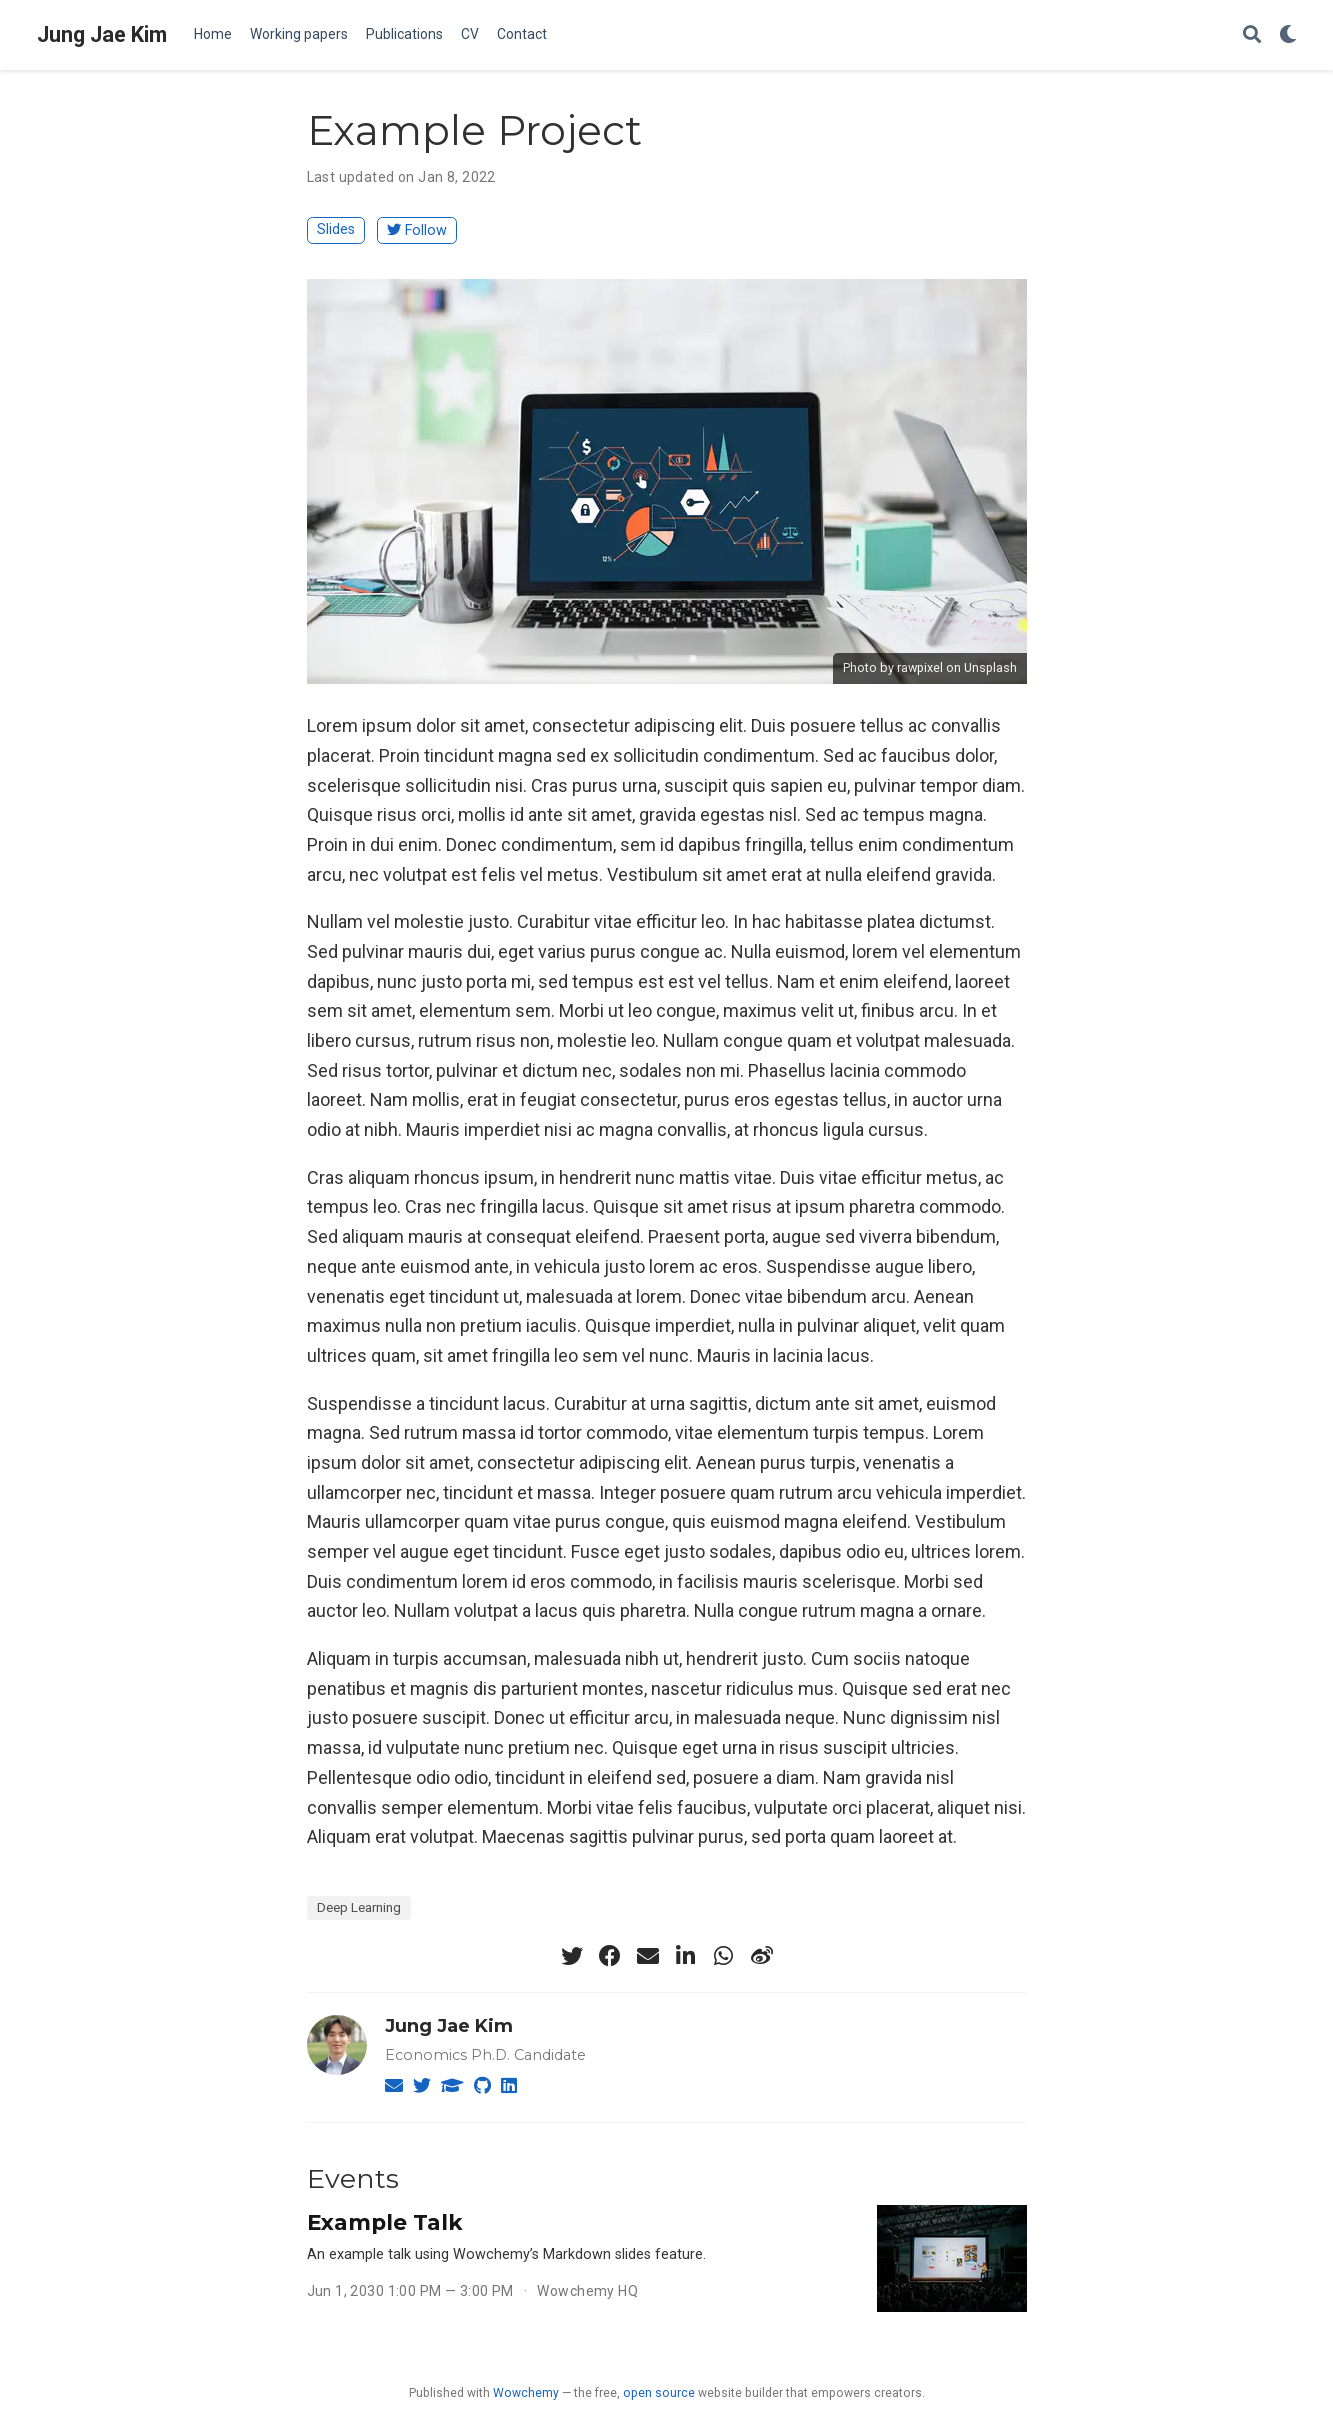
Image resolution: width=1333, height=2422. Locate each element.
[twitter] (572, 1956)
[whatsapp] (724, 1956)
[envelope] (648, 1956)
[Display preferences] (1288, 35)
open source (659, 2393)
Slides (336, 229)
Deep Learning (359, 1907)
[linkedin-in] (686, 1956)
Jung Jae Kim (102, 34)
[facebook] (610, 1956)
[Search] (1252, 35)
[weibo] (762, 1956)
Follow (417, 230)
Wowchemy (526, 2393)
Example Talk (385, 2222)
